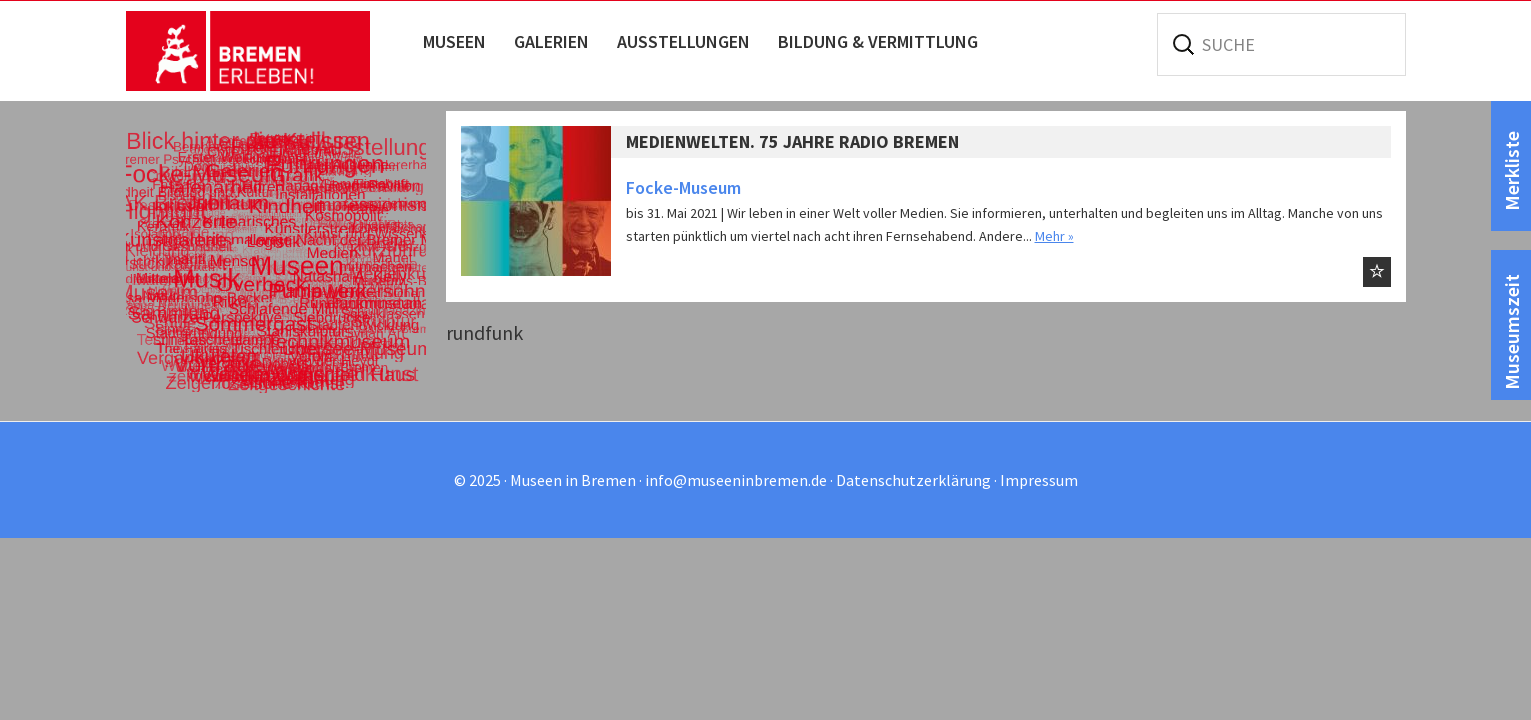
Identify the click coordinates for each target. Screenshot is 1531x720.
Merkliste (1511, 171)
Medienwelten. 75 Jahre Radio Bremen (792, 141)
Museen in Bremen (268, 51)
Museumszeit (1511, 332)
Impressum (1039, 480)
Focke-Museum (683, 187)
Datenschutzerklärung (913, 480)
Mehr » (1054, 236)
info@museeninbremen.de (736, 480)
